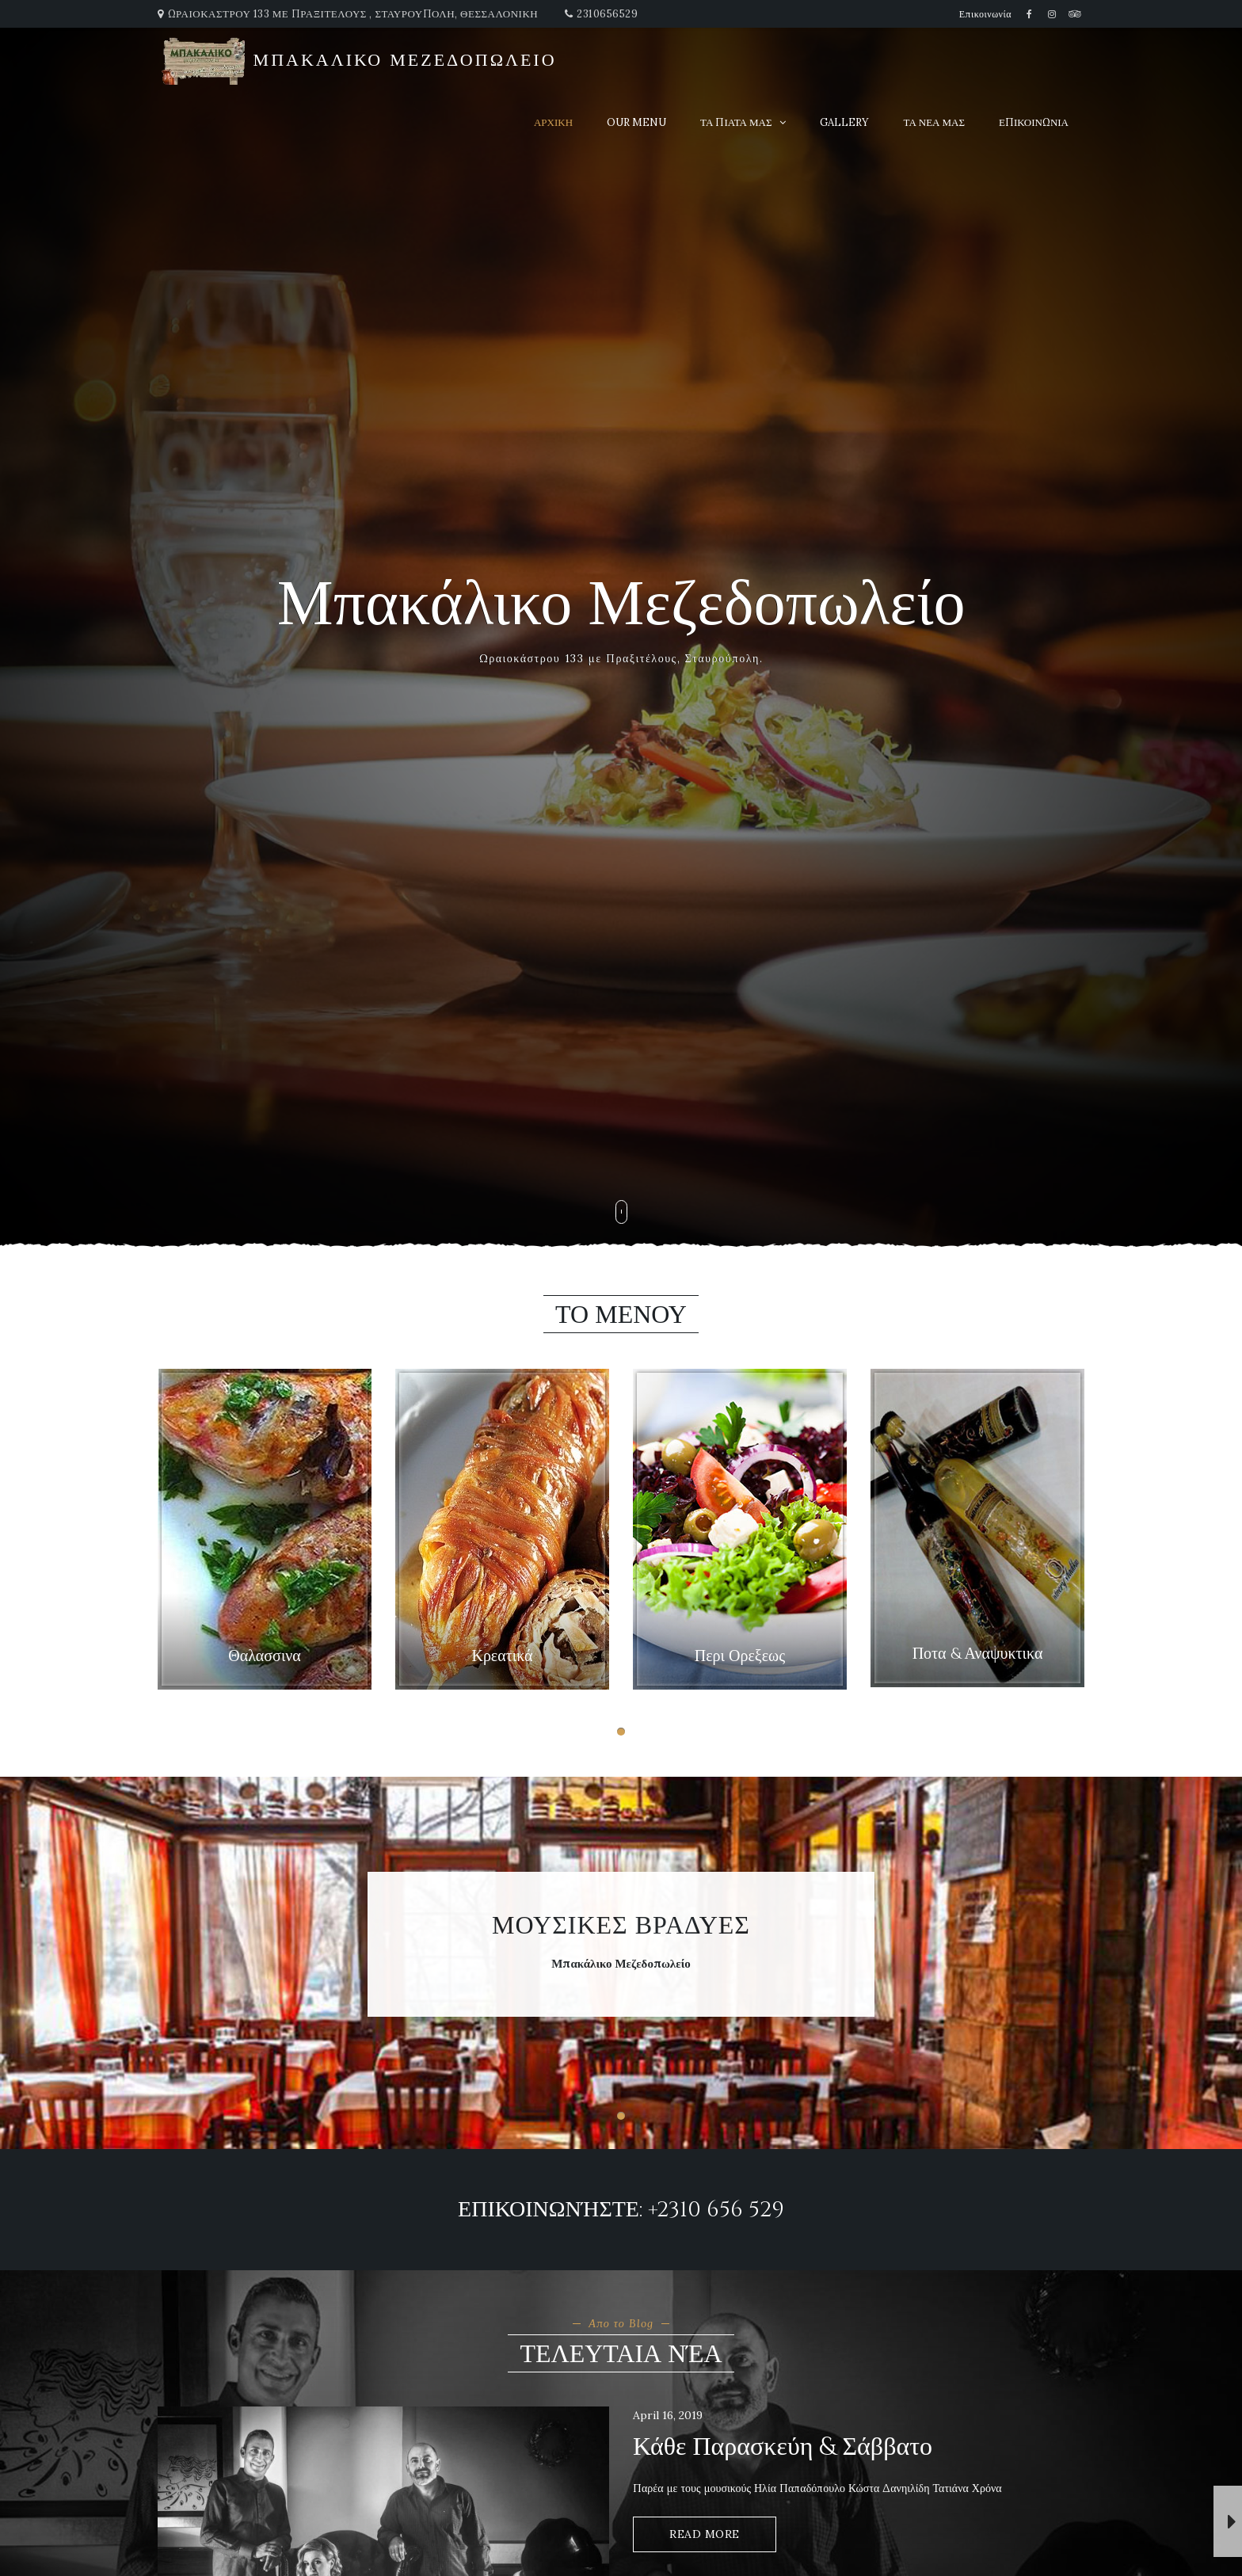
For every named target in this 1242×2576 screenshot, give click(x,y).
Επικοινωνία (985, 14)
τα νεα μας (934, 122)
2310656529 (607, 14)
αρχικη (553, 122)
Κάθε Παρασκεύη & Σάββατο (782, 2447)
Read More (704, 2534)
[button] (621, 1732)
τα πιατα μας (735, 122)
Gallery (844, 122)
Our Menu (636, 122)
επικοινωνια (1034, 122)
